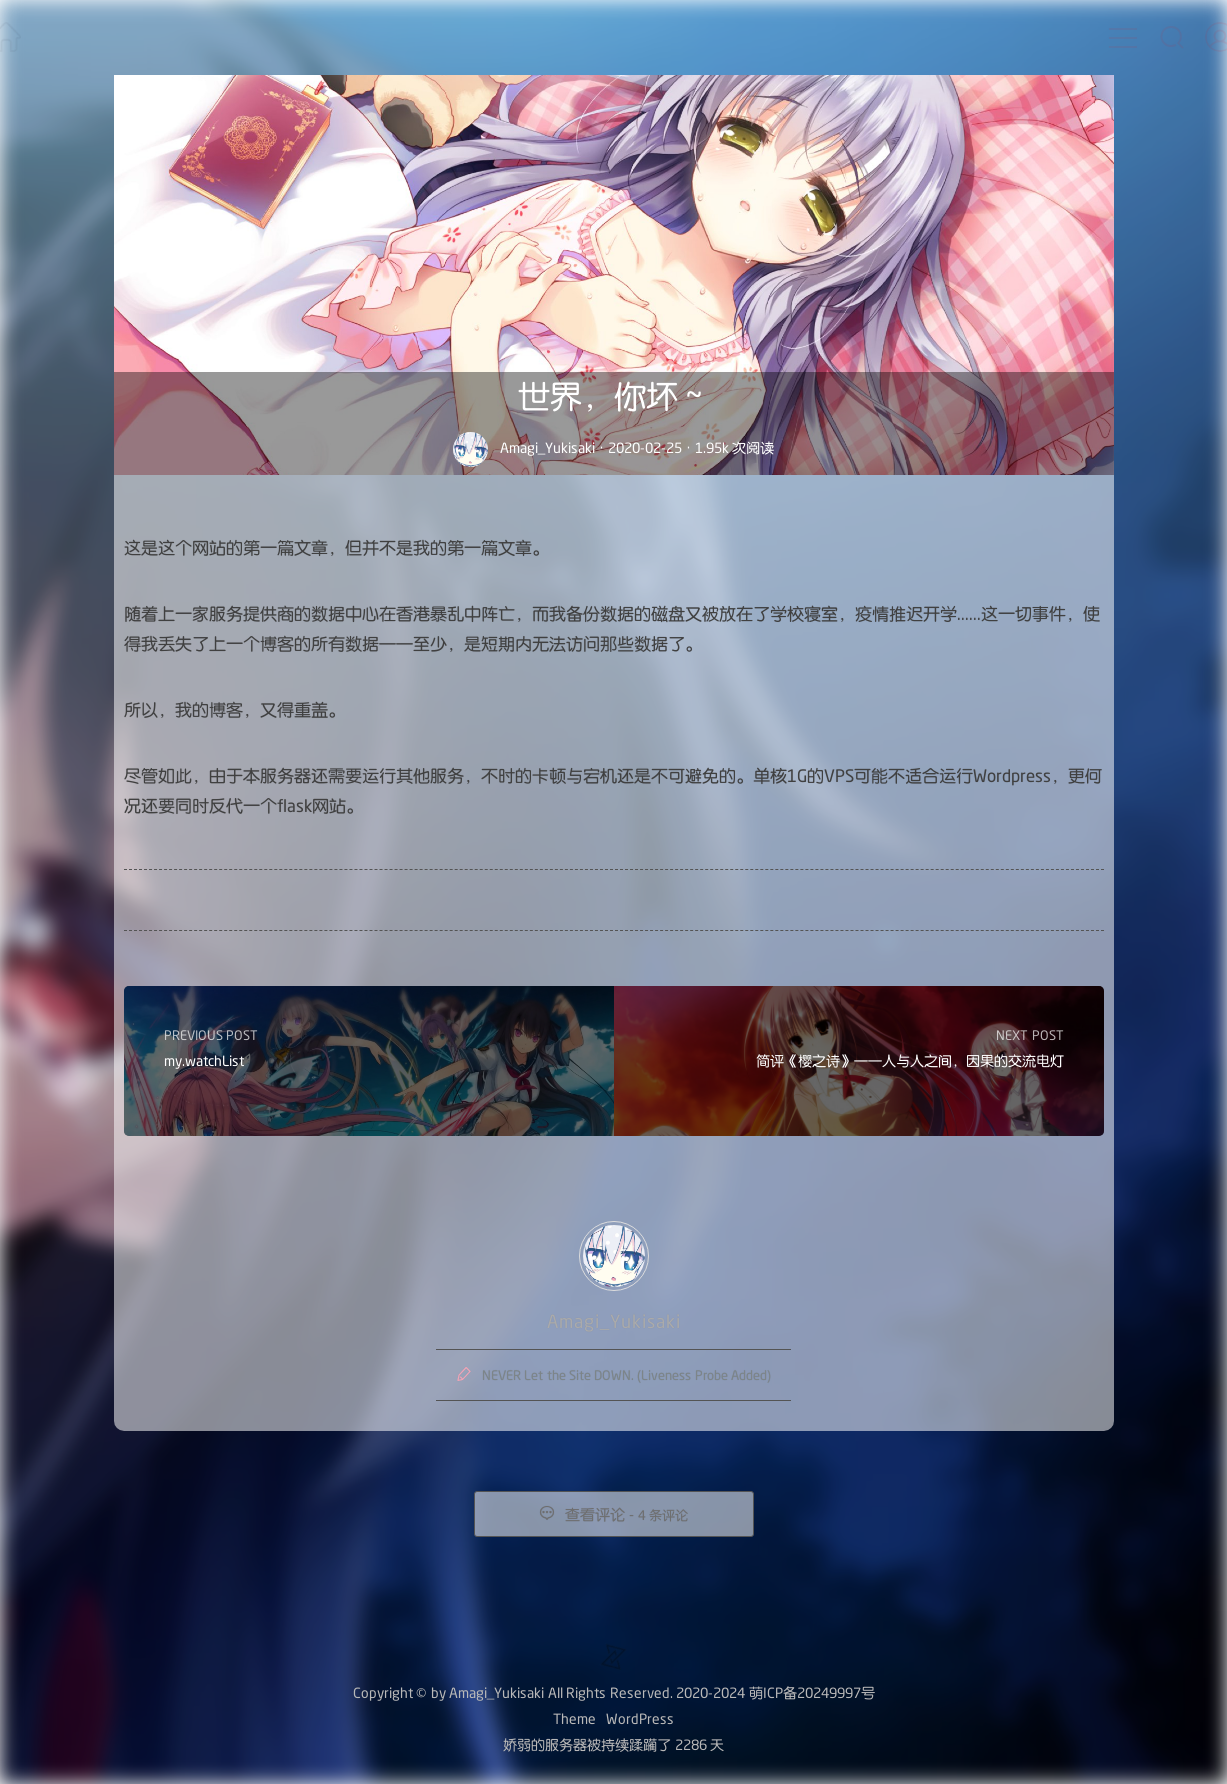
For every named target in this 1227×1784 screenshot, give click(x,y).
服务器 (566, 1744)
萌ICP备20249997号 (812, 1692)
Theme (574, 1718)
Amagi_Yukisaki (547, 447)
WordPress (640, 1718)
